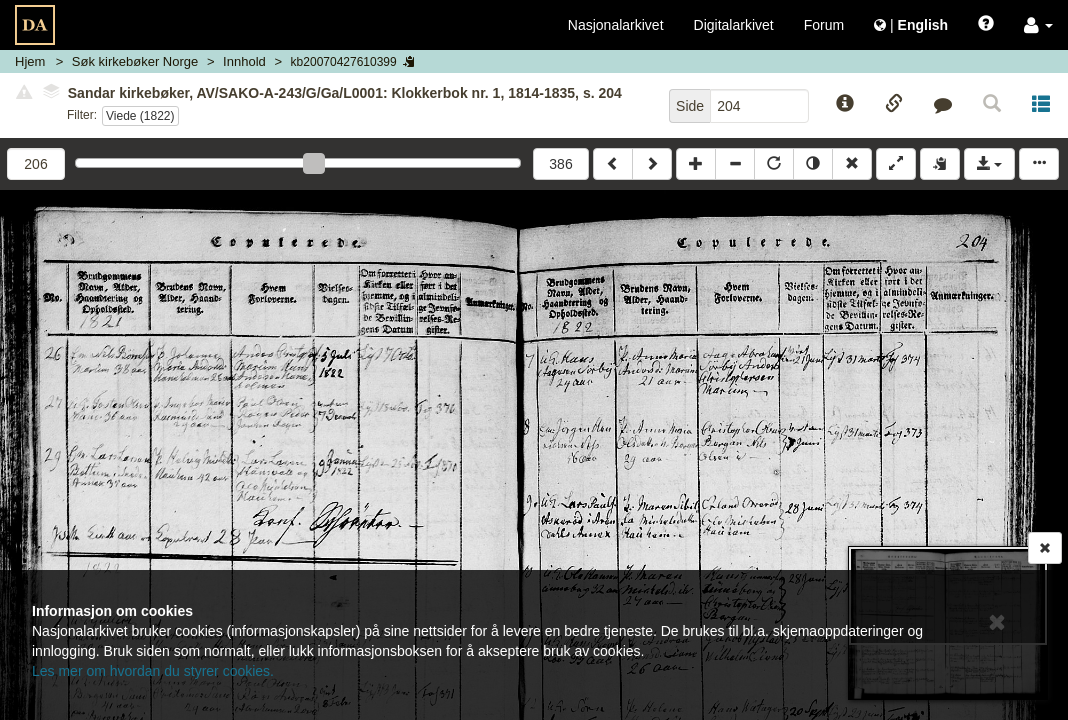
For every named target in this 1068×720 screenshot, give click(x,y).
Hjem (30, 61)
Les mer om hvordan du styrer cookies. (153, 671)
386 (560, 164)
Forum (824, 25)
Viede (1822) (140, 116)
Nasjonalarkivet (616, 25)
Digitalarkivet (734, 25)
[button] (1038, 25)
